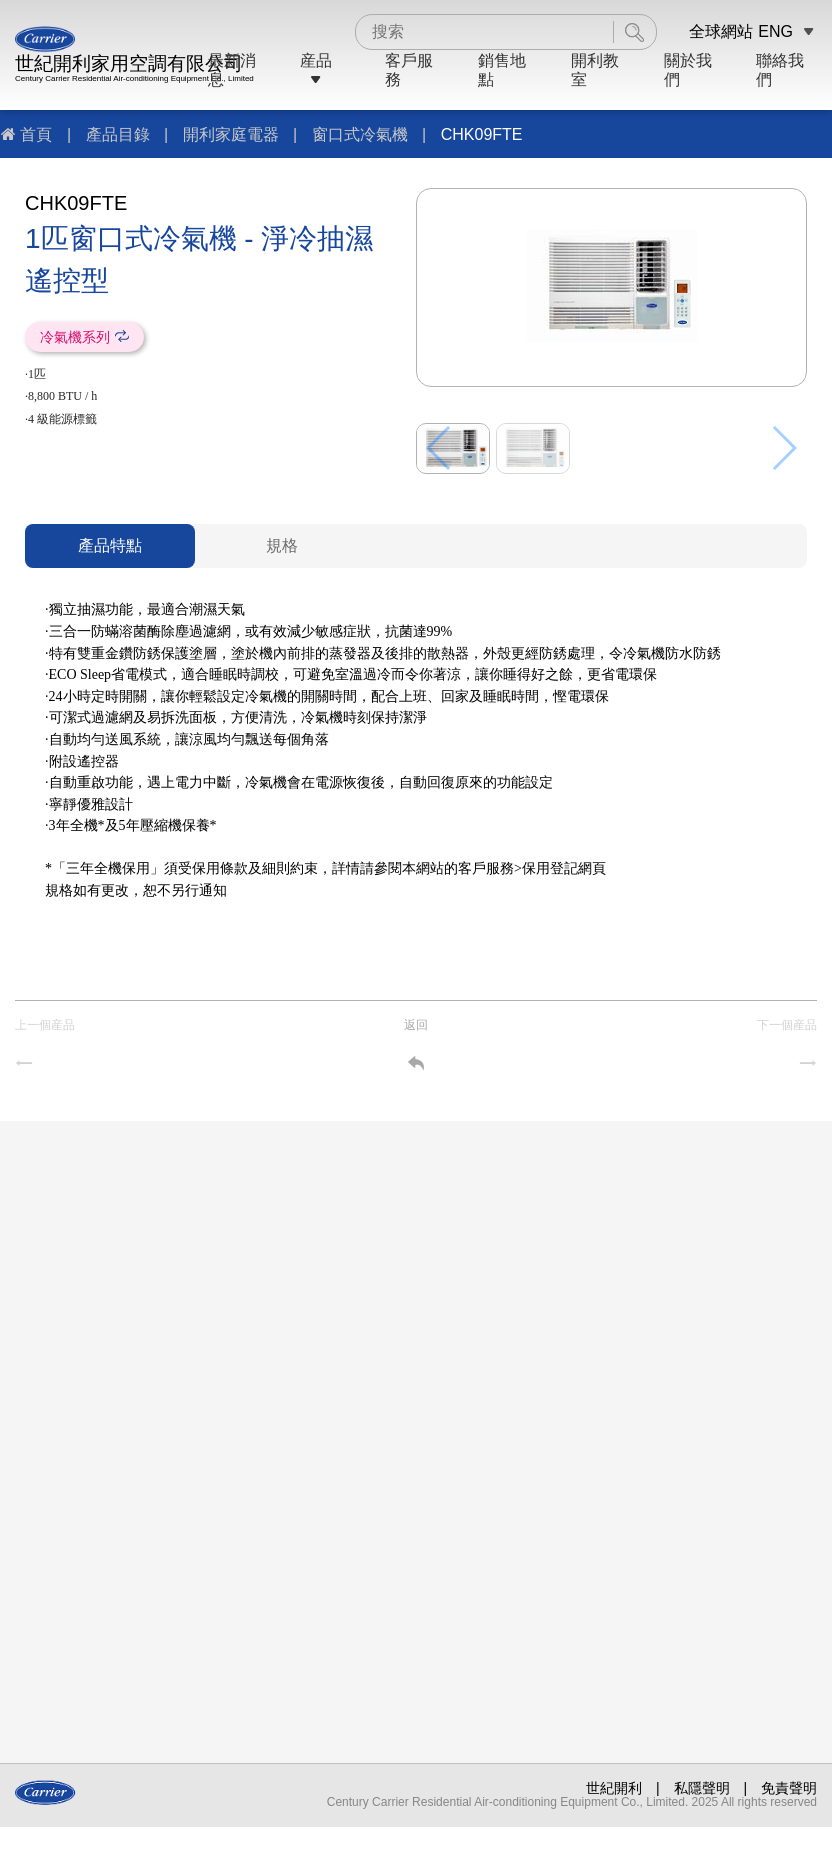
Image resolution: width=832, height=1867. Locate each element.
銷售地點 (502, 69)
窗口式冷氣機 (360, 134)
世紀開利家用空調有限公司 (129, 63)
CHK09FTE (482, 134)
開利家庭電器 (231, 134)
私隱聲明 (702, 1788)
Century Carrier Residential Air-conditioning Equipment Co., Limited (134, 78)
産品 (316, 69)
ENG (775, 31)
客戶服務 (409, 69)
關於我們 (688, 69)
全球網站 (721, 31)
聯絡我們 (780, 69)
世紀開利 (614, 1788)
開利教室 (595, 69)
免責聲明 (789, 1788)
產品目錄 (118, 134)
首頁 (36, 134)
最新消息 (232, 69)
